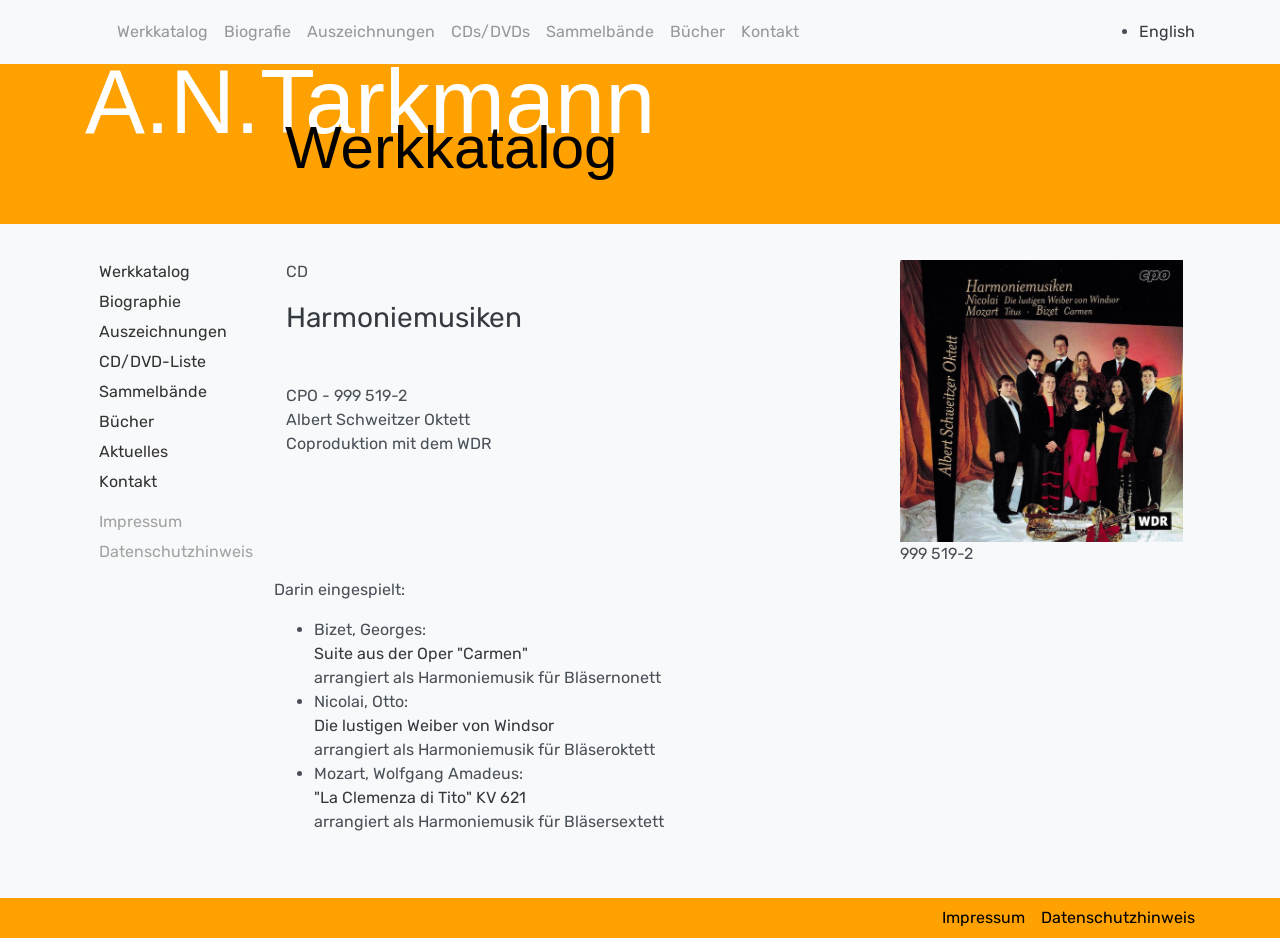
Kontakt (770, 31)
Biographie (140, 301)
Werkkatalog (162, 31)
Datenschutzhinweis (169, 551)
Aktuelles (133, 451)
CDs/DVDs (490, 31)
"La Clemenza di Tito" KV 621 (420, 797)
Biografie (257, 31)
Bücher (697, 31)
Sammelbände (600, 31)
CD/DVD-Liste (152, 361)
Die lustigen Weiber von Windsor (434, 725)
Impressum (140, 521)
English (1167, 31)
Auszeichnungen (371, 31)
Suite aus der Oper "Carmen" (421, 653)
